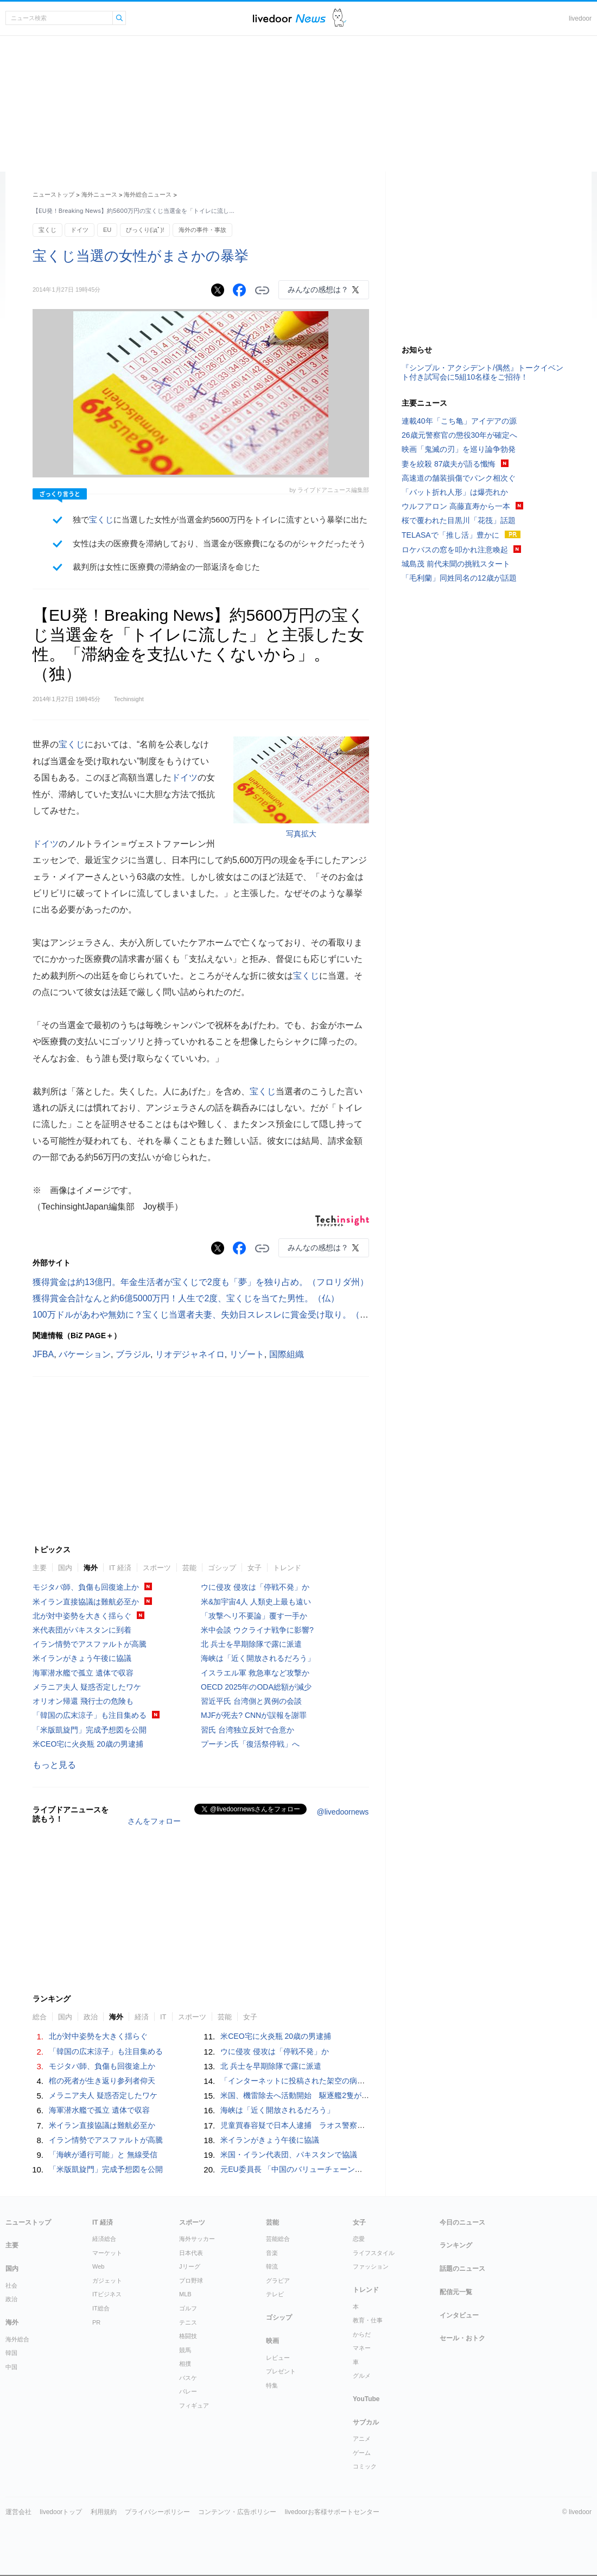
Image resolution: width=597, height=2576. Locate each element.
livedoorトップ (61, 2512)
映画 (272, 2341)
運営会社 (18, 2512)
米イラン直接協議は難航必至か (86, 1601)
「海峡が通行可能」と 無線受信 (103, 2154)
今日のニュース (462, 2222)
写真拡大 (301, 833)
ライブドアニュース (289, 18)
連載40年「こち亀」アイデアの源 (459, 421)
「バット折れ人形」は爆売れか (455, 492)
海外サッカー (197, 2238)
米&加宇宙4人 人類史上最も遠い (256, 1601)
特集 (272, 2385)
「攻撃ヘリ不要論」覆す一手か (254, 1615)
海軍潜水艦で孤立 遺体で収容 (83, 1672)
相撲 (185, 2363)
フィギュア (194, 2405)
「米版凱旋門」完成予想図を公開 (90, 1729)
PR (96, 2322)
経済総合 (104, 2238)
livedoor (580, 18)
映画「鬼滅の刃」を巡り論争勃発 (459, 449)
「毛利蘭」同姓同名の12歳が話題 (459, 578)
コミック (365, 2466)
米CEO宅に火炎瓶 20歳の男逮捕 (88, 1744)
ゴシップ (222, 1568)
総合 (40, 2017)
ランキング (456, 2245)
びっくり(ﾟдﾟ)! (145, 229)
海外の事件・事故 (202, 229)
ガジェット (107, 2280)
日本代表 (191, 2253)
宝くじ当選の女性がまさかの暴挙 (141, 256)
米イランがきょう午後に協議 (82, 1658)
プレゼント (281, 2371)
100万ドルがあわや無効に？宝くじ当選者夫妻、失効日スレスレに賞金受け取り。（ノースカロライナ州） (240, 1314)
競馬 (185, 2350)
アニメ (362, 2438)
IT (163, 2017)
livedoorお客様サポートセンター (332, 2512)
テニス (188, 2322)
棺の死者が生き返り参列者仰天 (102, 2080)
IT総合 (101, 2308)
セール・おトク (462, 2338)
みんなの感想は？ (318, 289)
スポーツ (157, 1568)
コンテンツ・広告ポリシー (237, 2512)
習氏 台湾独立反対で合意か (247, 1729)
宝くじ (47, 229)
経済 (142, 2017)
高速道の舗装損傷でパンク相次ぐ (459, 478)
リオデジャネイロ (190, 1354)
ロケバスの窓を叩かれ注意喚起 (455, 549)
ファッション (371, 2266)
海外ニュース (99, 194)
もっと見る (54, 1764)
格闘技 (188, 2336)
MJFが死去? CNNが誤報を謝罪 (254, 1715)
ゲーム (362, 2452)
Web (98, 2266)
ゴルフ (188, 2308)
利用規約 (104, 2512)
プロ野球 (191, 2280)
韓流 (272, 2266)
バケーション (85, 1354)
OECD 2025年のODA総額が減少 (256, 1687)
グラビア (278, 2280)
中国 (11, 2367)
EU (107, 229)
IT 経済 (120, 1568)
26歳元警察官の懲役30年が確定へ (459, 435)
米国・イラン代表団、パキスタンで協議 (288, 2154)
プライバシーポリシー (157, 2512)
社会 (11, 2285)
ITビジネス (107, 2294)
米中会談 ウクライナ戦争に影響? (257, 1630)
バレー (188, 2391)
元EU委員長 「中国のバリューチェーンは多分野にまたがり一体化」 (336, 2169)
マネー (362, 2348)
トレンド (287, 1568)
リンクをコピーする (262, 291)
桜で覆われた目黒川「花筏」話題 (459, 520)
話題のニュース (462, 2268)
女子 (254, 1568)
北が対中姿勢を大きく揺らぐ (82, 1615)
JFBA (43, 1354)
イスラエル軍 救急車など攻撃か (255, 1672)
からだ (362, 2334)
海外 (91, 1568)
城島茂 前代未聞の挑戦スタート (456, 563)
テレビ (275, 2294)
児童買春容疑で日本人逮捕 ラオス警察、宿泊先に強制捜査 (322, 2125)
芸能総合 (278, 2238)
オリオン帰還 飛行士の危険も (83, 1701)
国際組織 (286, 1354)
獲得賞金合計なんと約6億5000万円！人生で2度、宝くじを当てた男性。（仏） (186, 1298)
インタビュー (459, 2315)
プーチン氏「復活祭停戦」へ (250, 1744)
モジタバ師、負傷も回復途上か (86, 1587)
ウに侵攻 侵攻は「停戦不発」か (255, 1587)
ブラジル (133, 1354)
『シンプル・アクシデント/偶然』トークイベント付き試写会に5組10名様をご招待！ (482, 372)
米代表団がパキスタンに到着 (82, 1630)
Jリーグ (189, 2266)
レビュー (278, 2357)
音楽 (272, 2253)
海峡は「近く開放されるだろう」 (258, 1658)
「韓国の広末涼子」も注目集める (90, 1715)
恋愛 (359, 2238)
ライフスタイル (374, 2253)
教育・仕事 (368, 2320)
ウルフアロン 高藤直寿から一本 (456, 506)
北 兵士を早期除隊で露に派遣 (251, 1644)
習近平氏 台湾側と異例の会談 (251, 1701)
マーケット (107, 2253)
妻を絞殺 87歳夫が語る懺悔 (449, 463)
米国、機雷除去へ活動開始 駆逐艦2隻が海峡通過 (306, 2095)
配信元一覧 (456, 2292)
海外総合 (17, 2339)
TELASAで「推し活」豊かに (450, 535)
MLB (185, 2294)
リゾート (247, 1354)
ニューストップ (53, 194)
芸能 (189, 1568)
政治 (91, 2017)
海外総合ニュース (148, 194)
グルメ (362, 2375)
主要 (40, 1568)
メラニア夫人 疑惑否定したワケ (87, 1687)
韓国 (11, 2353)
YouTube (366, 2399)
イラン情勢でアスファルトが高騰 (90, 1644)
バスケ (188, 2378)
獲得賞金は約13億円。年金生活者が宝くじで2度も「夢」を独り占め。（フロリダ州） (201, 1282)
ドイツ (79, 229)
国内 (65, 1568)
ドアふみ (339, 18)
